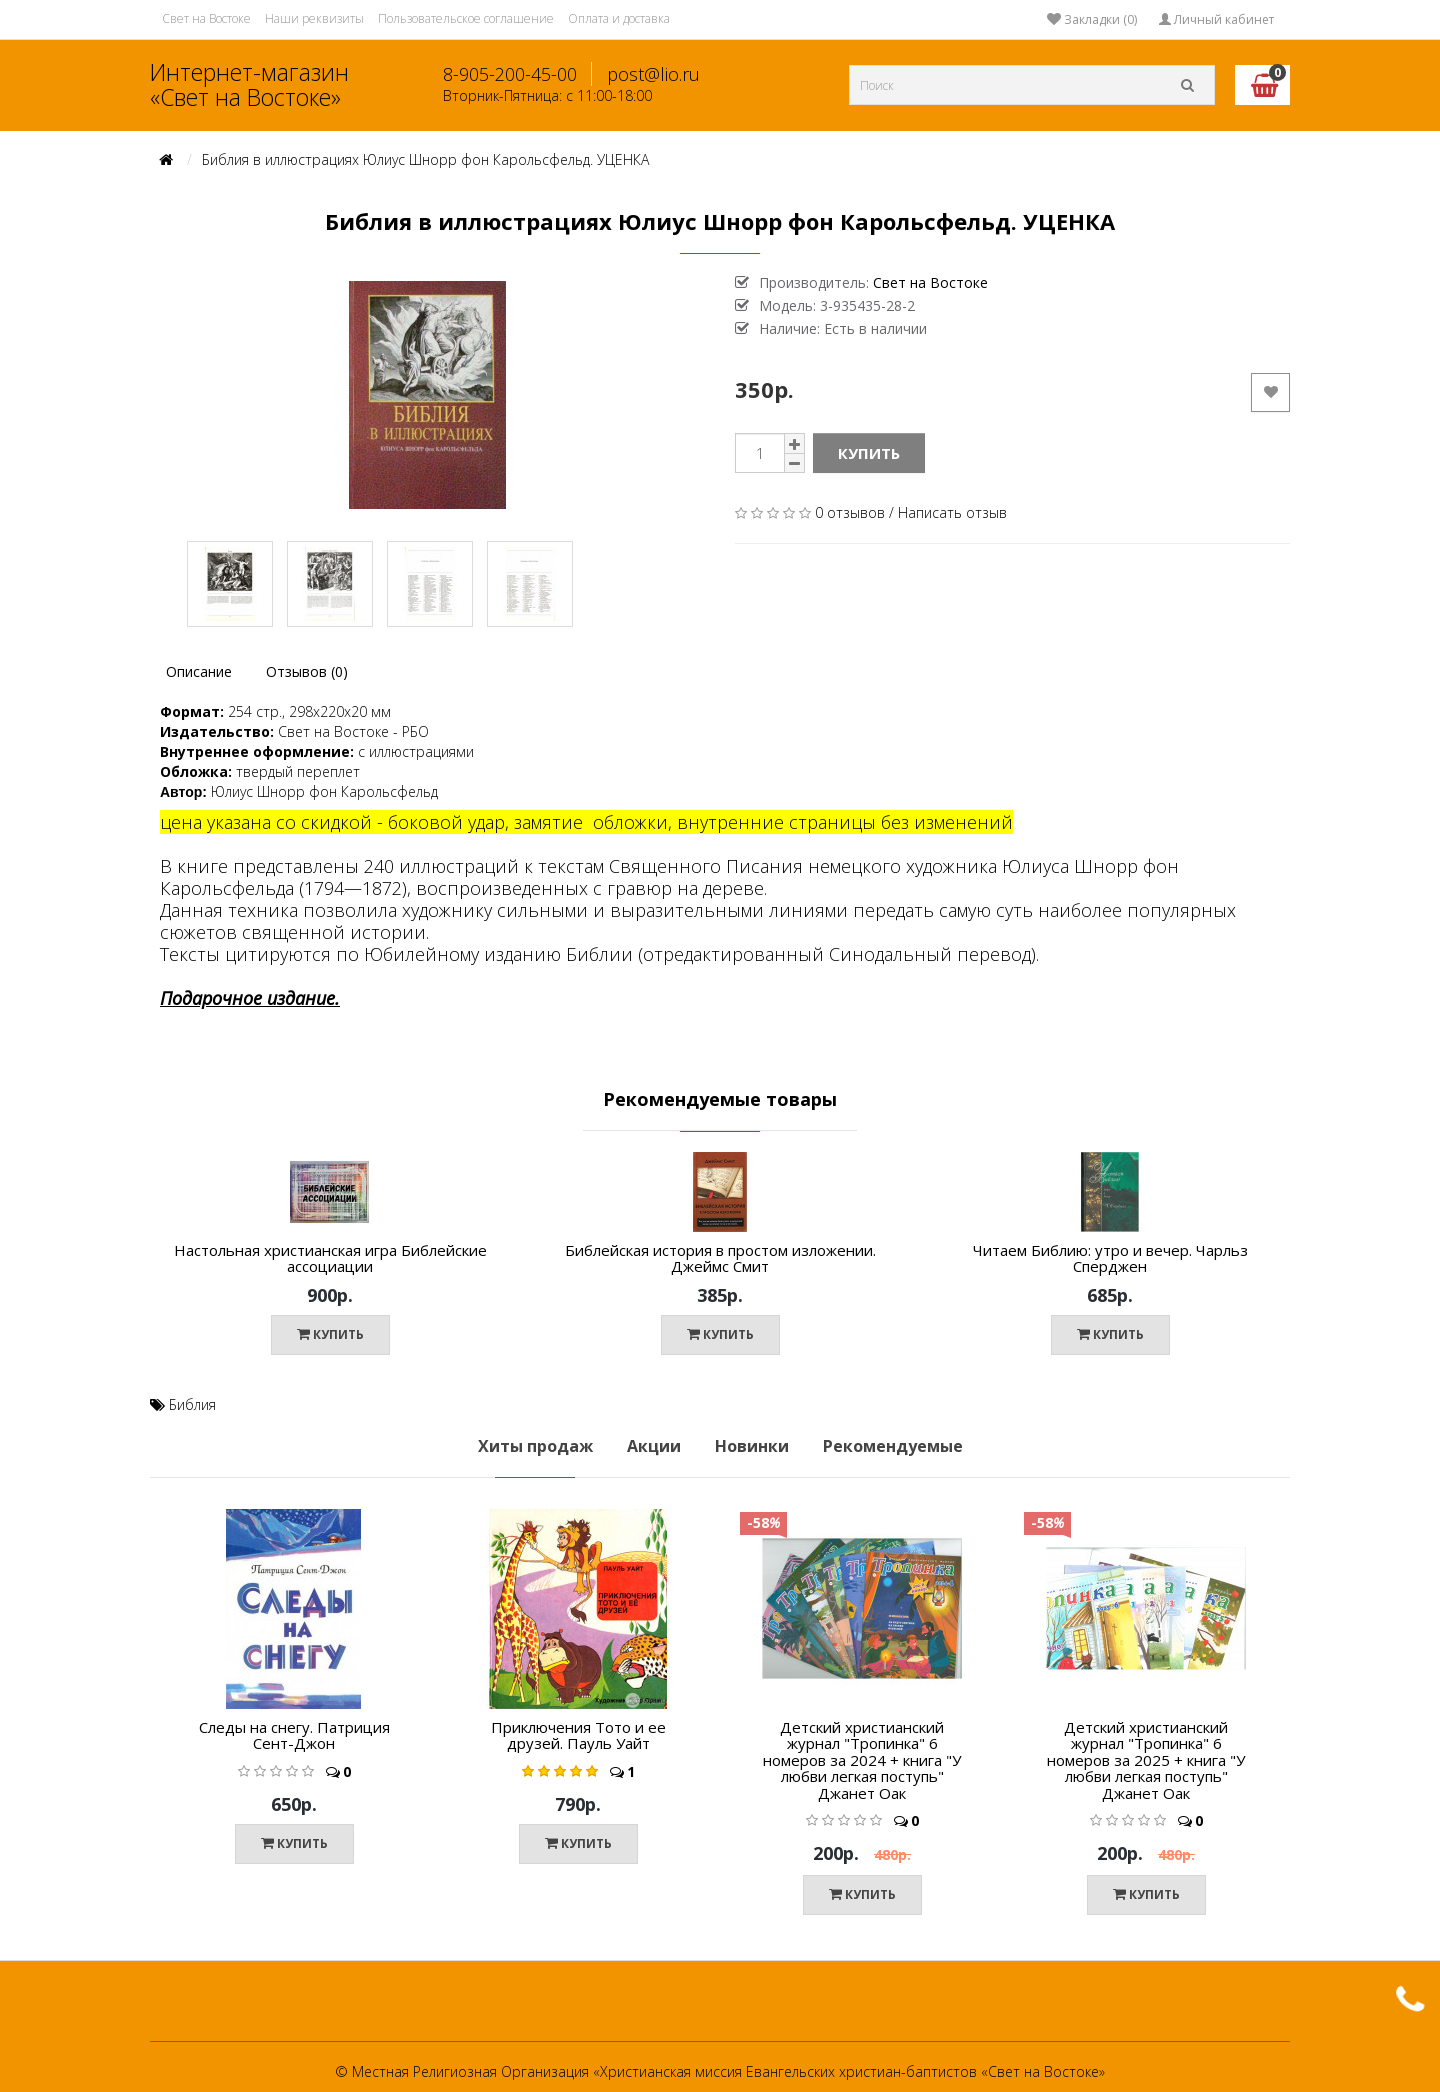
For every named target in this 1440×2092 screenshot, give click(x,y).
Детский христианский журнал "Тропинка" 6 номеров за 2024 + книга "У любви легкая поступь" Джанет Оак (862, 1760)
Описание (199, 671)
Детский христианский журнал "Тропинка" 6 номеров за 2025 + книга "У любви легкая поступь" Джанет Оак (1146, 1760)
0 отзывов (850, 512)
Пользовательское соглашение (466, 18)
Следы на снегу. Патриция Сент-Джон (294, 1735)
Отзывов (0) (307, 671)
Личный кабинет (1216, 19)
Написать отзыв (952, 512)
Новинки (752, 1446)
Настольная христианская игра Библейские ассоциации (330, 1258)
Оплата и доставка (619, 18)
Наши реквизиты (314, 18)
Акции (654, 1446)
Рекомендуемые (893, 1446)
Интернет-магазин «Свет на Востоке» (249, 84)
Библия (192, 1404)
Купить (869, 453)
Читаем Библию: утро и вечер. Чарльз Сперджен (1110, 1258)
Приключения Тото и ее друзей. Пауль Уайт (578, 1735)
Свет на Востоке (206, 18)
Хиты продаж (535, 1446)
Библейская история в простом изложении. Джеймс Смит (720, 1258)
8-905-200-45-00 (510, 74)
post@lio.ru (653, 74)
